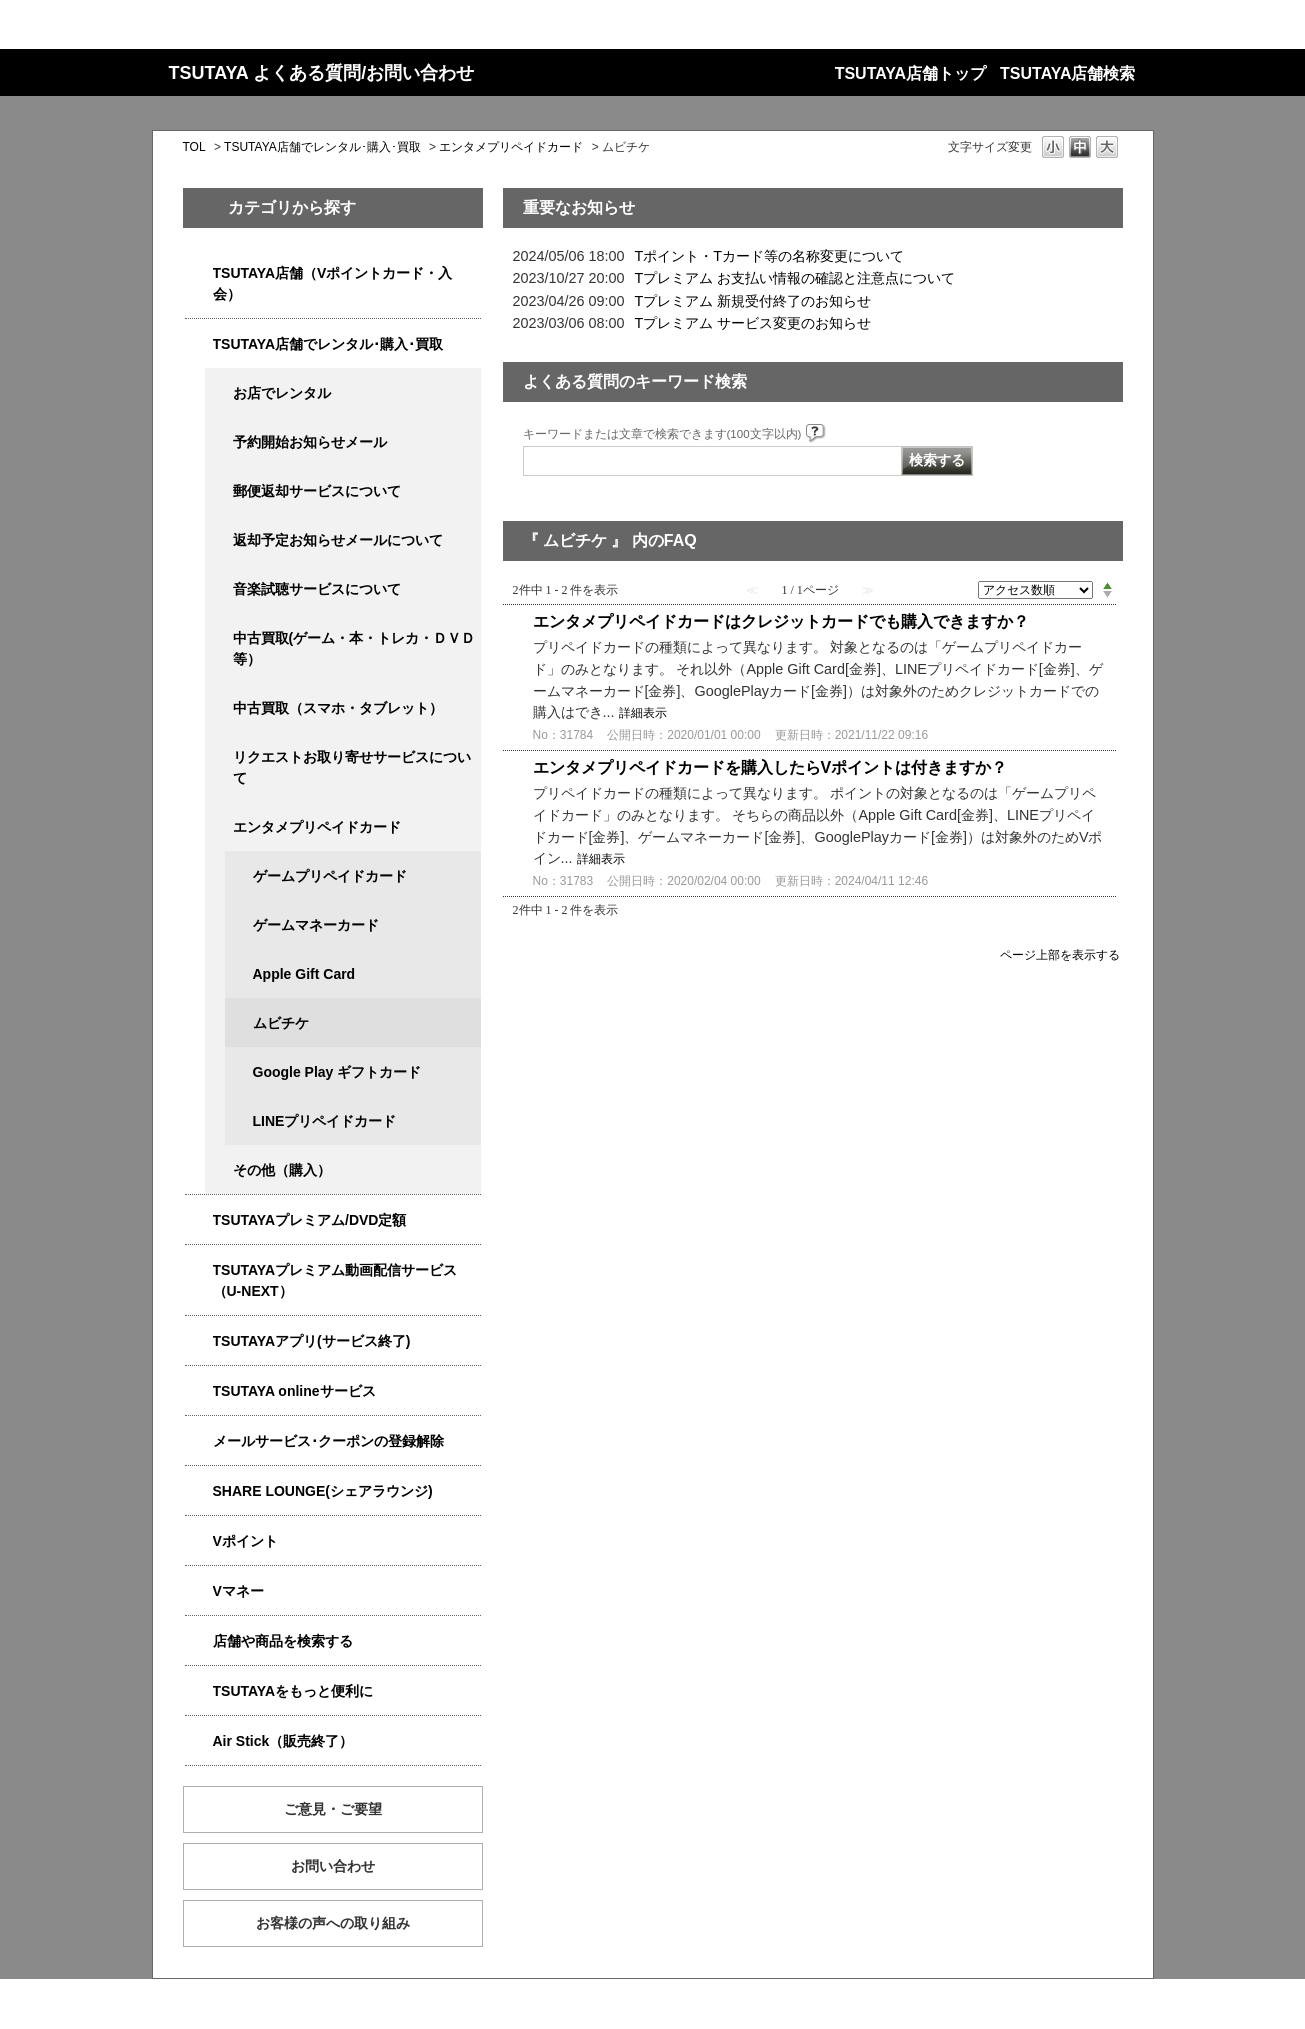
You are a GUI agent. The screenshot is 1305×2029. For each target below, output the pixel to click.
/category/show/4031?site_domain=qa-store (199, 1220)
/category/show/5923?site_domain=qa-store (199, 1270)
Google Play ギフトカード (337, 1072)
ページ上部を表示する (1060, 954)
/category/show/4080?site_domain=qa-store (199, 1441)
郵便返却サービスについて (317, 491)
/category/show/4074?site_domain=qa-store (199, 1541)
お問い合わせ (333, 1866)
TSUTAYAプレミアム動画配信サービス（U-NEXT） (335, 1280)
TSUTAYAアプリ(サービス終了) (312, 1341)
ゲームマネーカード (316, 925)
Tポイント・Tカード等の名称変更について (770, 256)
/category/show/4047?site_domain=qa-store (199, 273)
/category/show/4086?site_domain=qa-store (199, 1641)
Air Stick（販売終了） (283, 1741)
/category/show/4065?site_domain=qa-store (219, 757)
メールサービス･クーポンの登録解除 (328, 1441)
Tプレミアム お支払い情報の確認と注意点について (795, 278)
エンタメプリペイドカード (511, 147)
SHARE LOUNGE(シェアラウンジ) (323, 1491)
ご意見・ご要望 (333, 1809)
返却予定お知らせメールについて (338, 540)
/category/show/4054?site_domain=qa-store (199, 344)
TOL (194, 147)
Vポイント (245, 1541)
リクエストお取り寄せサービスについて (352, 767)
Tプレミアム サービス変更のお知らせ (753, 323)
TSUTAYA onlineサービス (294, 1391)
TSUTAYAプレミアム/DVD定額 (310, 1220)
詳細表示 (643, 713)
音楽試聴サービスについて (317, 589)
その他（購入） (282, 1170)
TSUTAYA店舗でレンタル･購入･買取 (322, 147)
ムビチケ (281, 1023)
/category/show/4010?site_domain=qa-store (199, 1391)
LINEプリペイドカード (325, 1121)
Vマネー (238, 1591)
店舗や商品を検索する (283, 1641)
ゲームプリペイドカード (330, 876)
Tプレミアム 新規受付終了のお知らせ (753, 301)
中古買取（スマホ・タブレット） (338, 708)
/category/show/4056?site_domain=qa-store (219, 827)
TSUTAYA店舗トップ (910, 73)
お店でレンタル (282, 393)
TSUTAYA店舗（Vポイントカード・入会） (333, 283)
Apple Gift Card (304, 974)
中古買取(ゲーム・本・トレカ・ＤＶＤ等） (354, 648)
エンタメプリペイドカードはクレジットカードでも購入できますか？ (781, 621)
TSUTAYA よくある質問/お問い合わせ (322, 73)
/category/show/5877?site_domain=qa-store (199, 1491)
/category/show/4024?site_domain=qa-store (199, 1691)
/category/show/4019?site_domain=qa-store (199, 1341)
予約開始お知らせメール (310, 442)
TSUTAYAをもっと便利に (293, 1691)
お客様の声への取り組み (333, 1923)
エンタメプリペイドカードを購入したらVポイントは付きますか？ (770, 767)
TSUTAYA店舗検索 (1067, 73)
